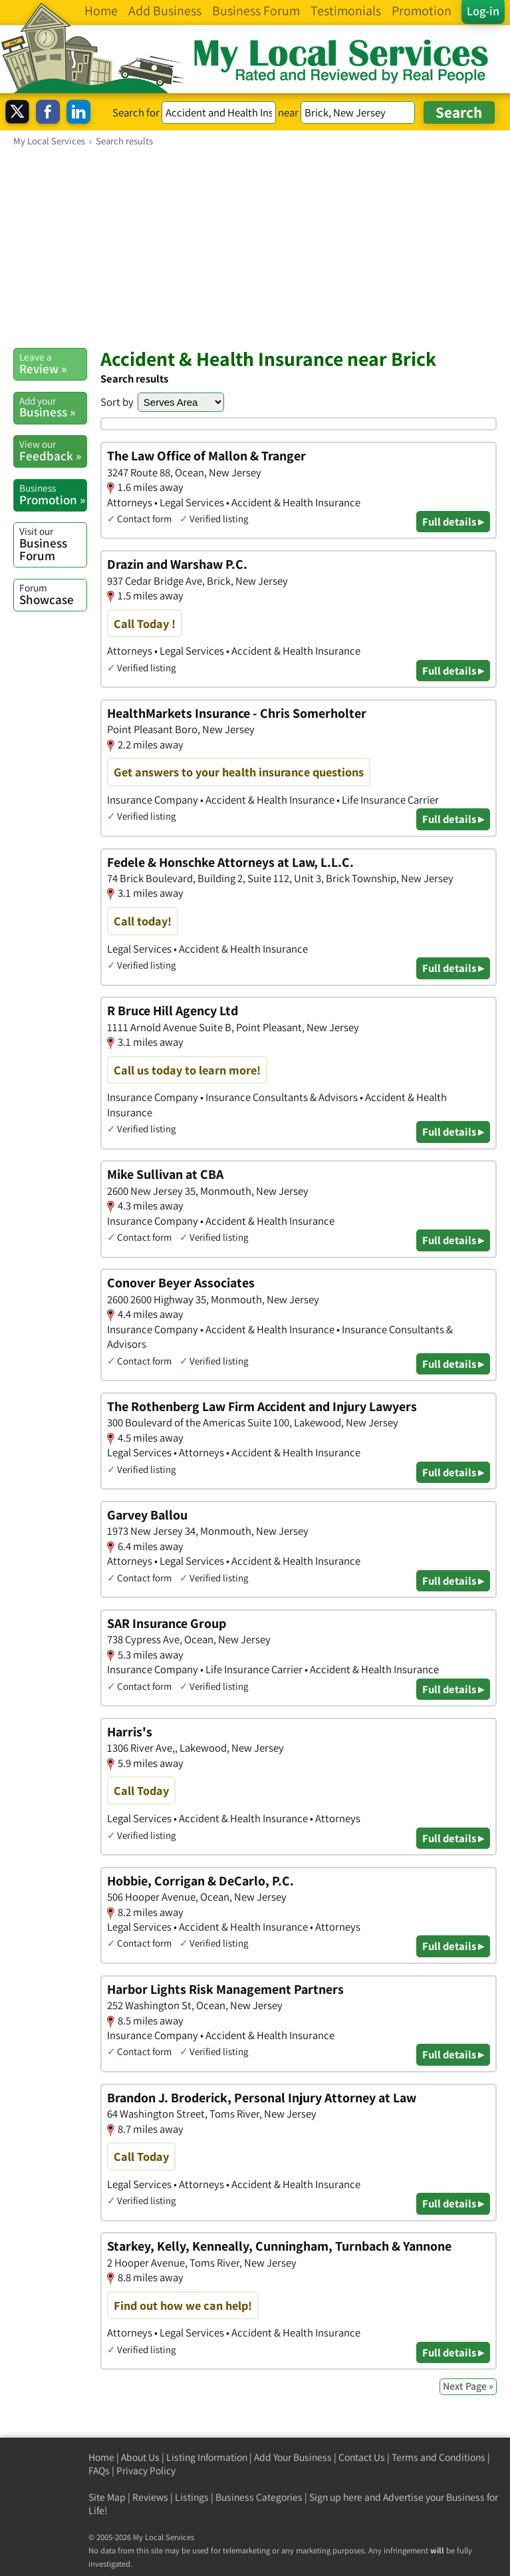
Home (101, 2457)
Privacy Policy (146, 2470)
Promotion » (52, 494)
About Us (140, 2457)
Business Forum (52, 544)
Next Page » (468, 2386)
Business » (52, 407)
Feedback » (52, 450)
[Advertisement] (255, 247)
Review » (52, 363)
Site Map (107, 2497)
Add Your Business (293, 2457)
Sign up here (335, 2497)
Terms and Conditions (438, 2457)
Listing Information (206, 2457)
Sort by (117, 402)
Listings (192, 2497)
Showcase (52, 594)
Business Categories (259, 2497)
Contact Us (361, 2457)
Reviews (150, 2497)
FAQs (99, 2470)
